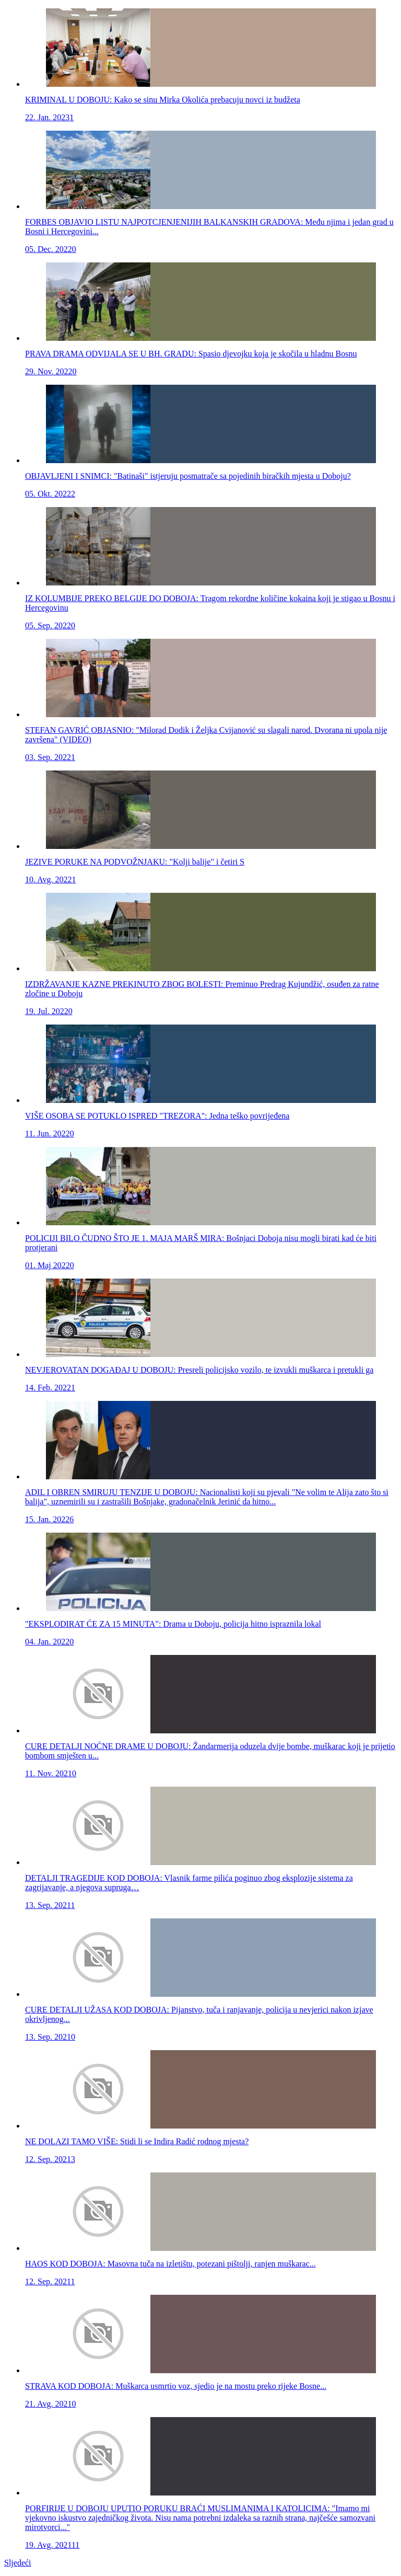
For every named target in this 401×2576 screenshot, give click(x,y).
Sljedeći (17, 2562)
